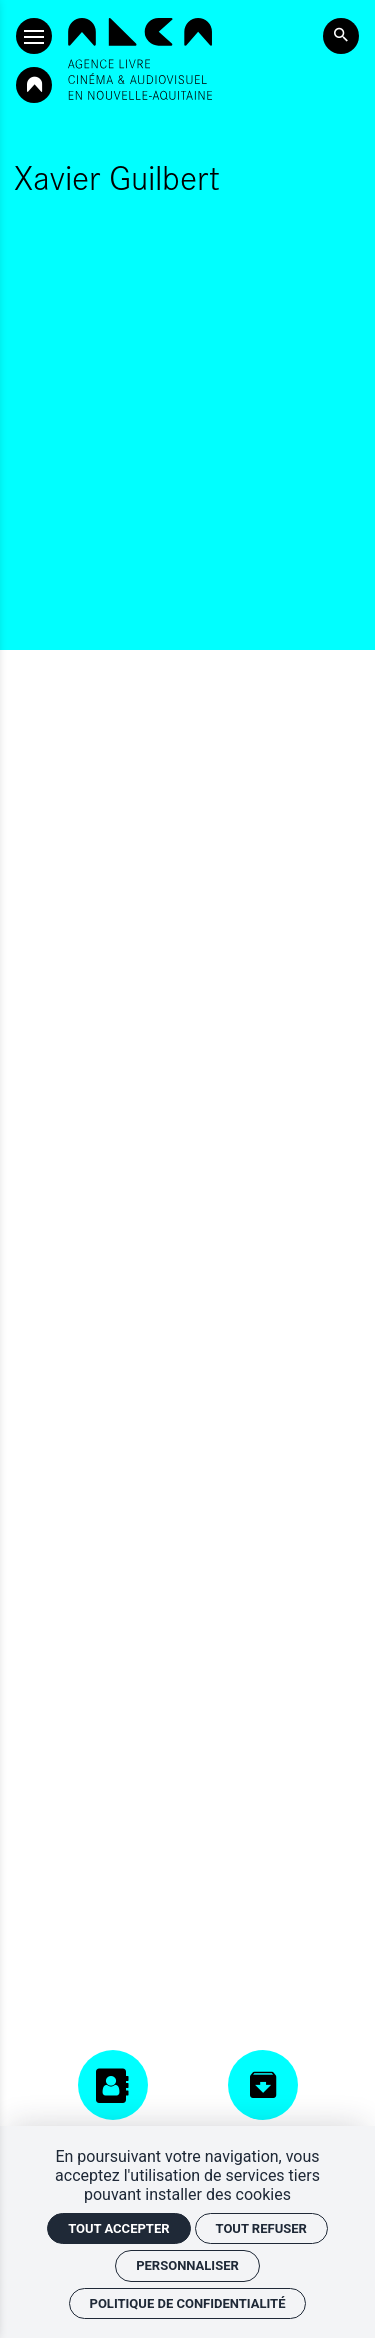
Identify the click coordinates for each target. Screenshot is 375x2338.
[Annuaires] (113, 2098)
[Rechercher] (341, 36)
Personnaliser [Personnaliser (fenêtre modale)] (187, 2265)
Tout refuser (261, 2228)
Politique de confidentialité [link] (188, 2303)
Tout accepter (118, 2228)
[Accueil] (140, 59)
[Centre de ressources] (263, 2107)
